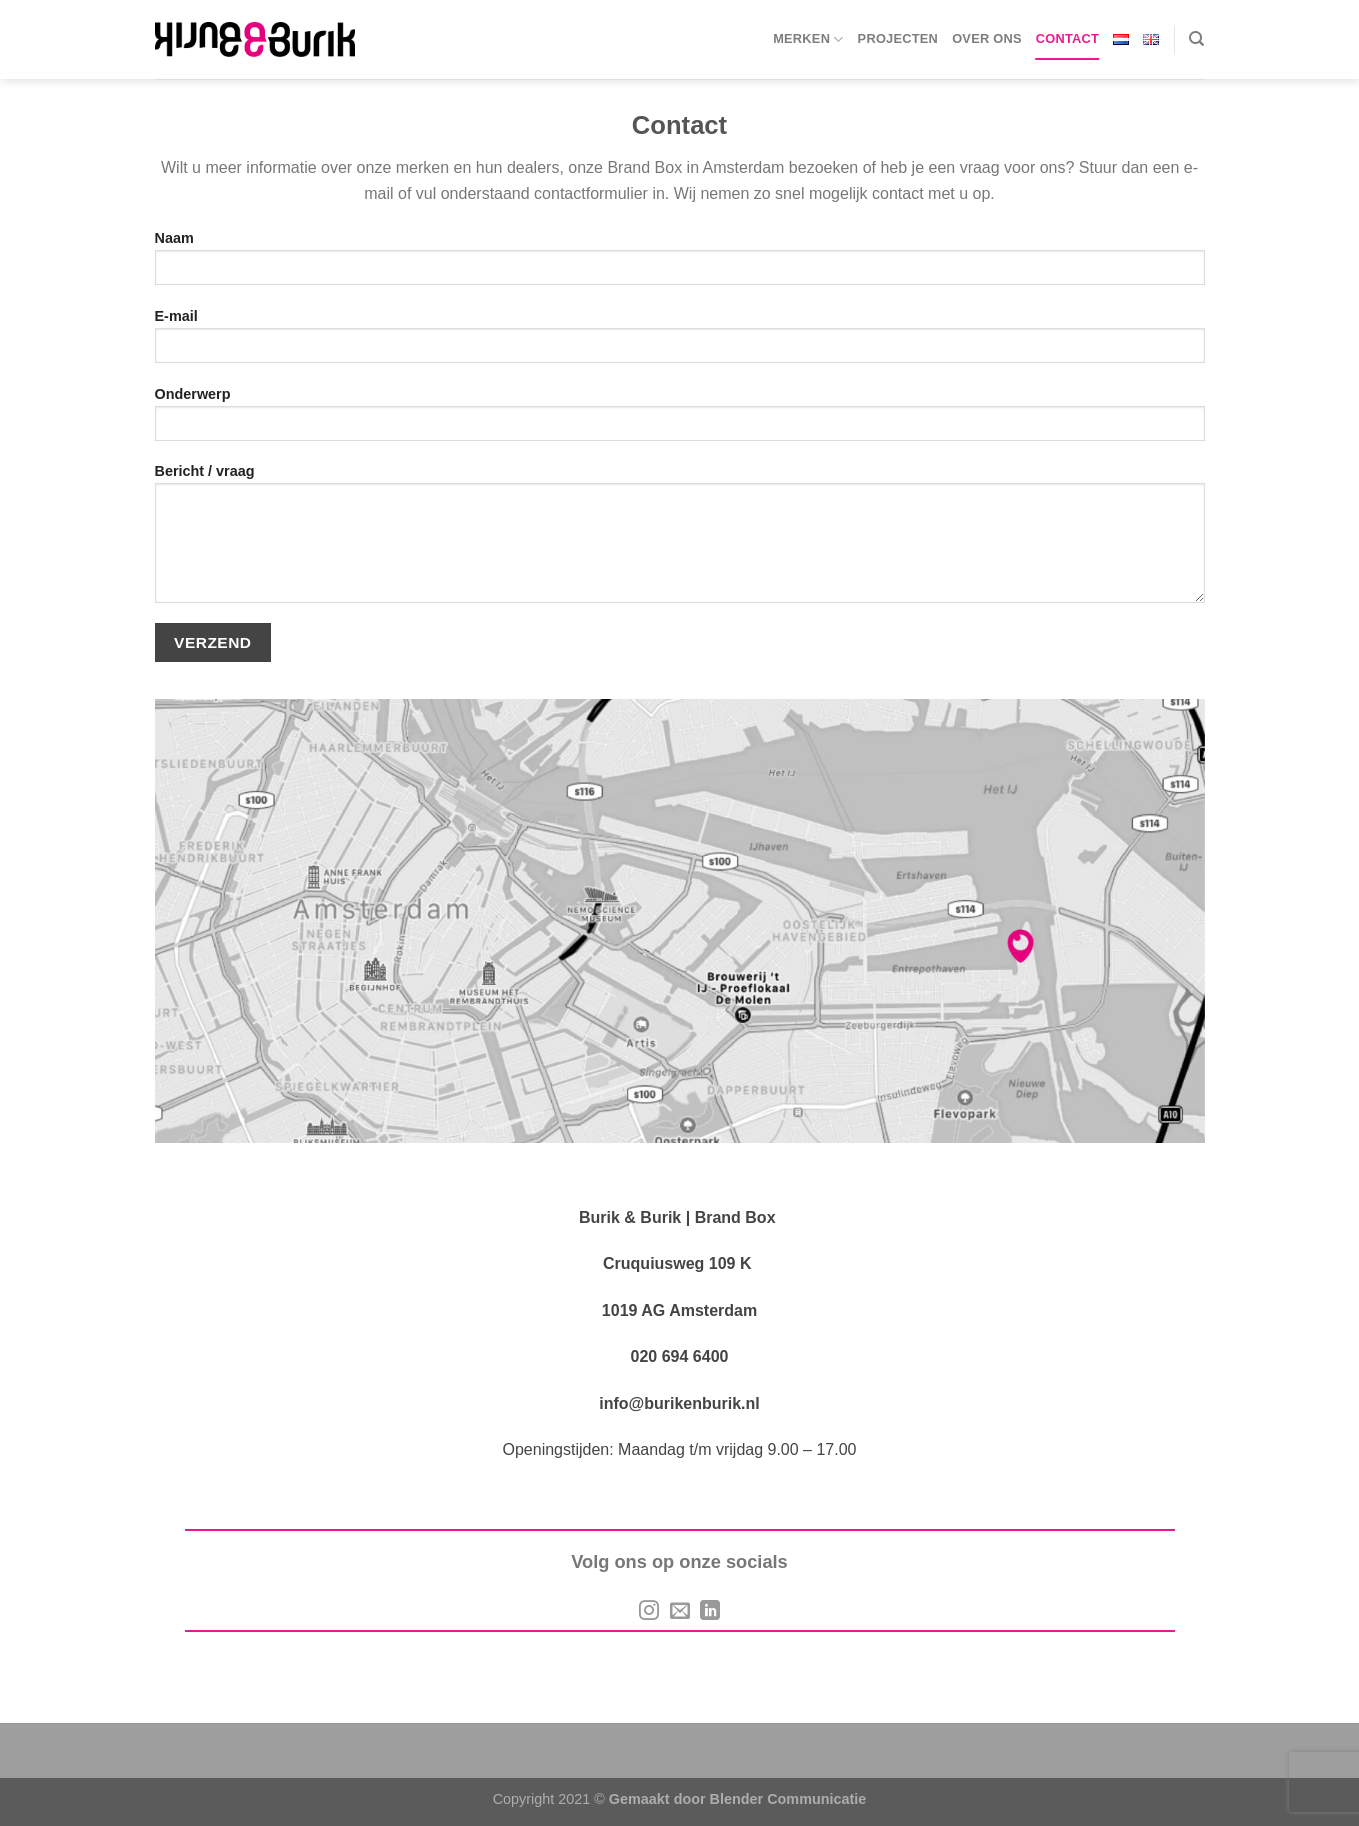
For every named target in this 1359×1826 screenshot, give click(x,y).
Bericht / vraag (680, 540)
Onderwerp (680, 420)
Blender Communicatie (788, 1799)
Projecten (898, 38)
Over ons (987, 38)
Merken (808, 39)
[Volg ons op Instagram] (649, 1612)
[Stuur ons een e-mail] (679, 1612)
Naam (680, 264)
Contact (1067, 38)
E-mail (680, 342)
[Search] (1196, 39)
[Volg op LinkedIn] (710, 1612)
